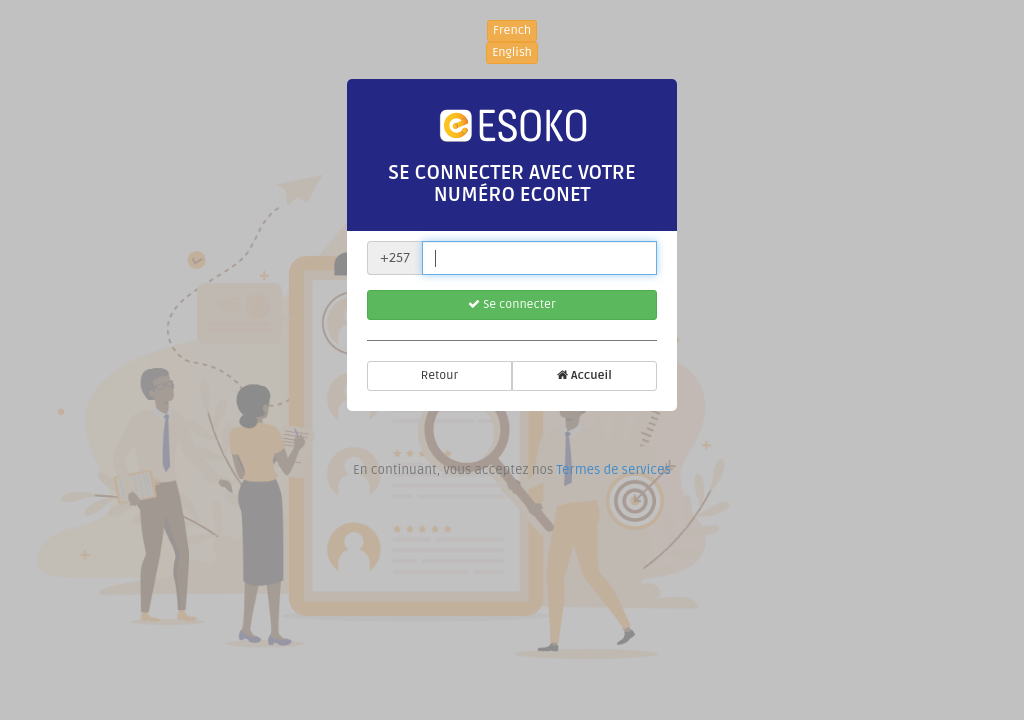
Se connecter (511, 304)
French (512, 30)
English (512, 52)
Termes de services (613, 470)
